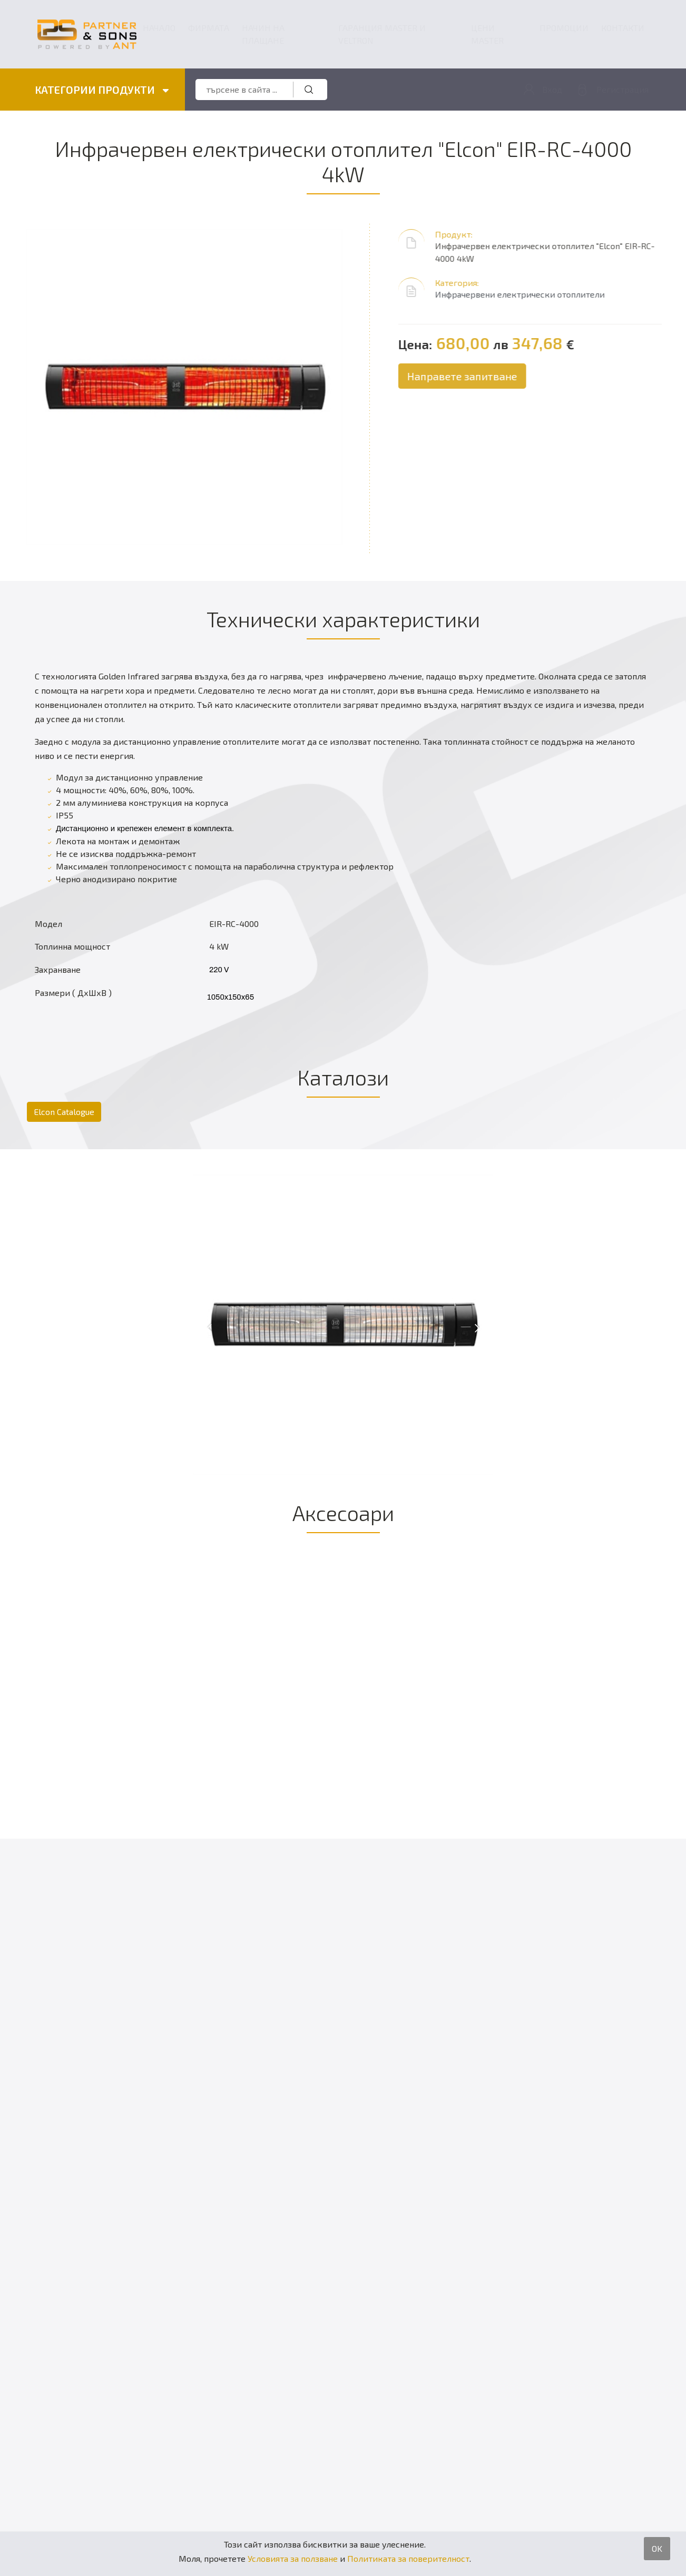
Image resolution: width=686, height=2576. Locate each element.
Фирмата (208, 28)
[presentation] (209, 1327)
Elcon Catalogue (64, 1112)
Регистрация (622, 89)
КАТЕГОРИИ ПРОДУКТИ (102, 89)
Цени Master (487, 34)
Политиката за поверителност (408, 2558)
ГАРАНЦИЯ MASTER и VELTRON (382, 34)
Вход (552, 89)
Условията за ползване (293, 2558)
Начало (159, 28)
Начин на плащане (263, 34)
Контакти (622, 28)
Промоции (564, 28)
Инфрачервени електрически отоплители (529, 294)
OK (657, 2548)
